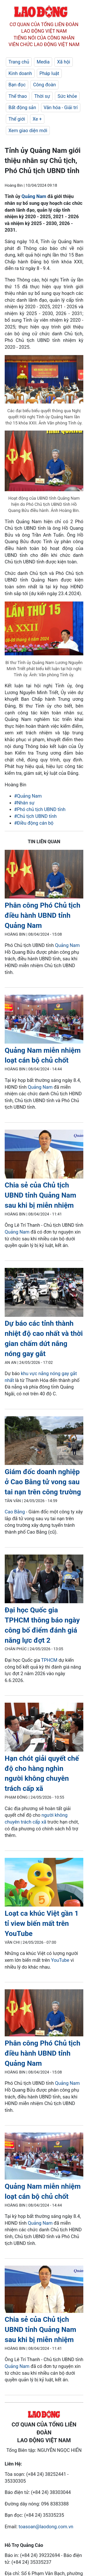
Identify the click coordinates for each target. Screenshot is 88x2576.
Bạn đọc (17, 84)
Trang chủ (18, 62)
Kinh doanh (20, 73)
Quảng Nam (33, 196)
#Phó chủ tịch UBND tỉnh (39, 809)
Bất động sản (22, 107)
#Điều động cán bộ (34, 823)
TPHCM (49, 1660)
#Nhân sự (24, 803)
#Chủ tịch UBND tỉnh (35, 816)
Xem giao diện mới (27, 130)
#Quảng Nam (28, 796)
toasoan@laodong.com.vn (46, 2526)
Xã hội (63, 62)
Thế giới (16, 119)
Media (43, 62)
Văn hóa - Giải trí (61, 107)
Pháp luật (49, 73)
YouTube (60, 1960)
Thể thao (17, 96)
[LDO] (44, 875)
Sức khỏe (67, 96)
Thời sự (42, 96)
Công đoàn (44, 84)
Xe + (37, 119)
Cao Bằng (15, 1512)
